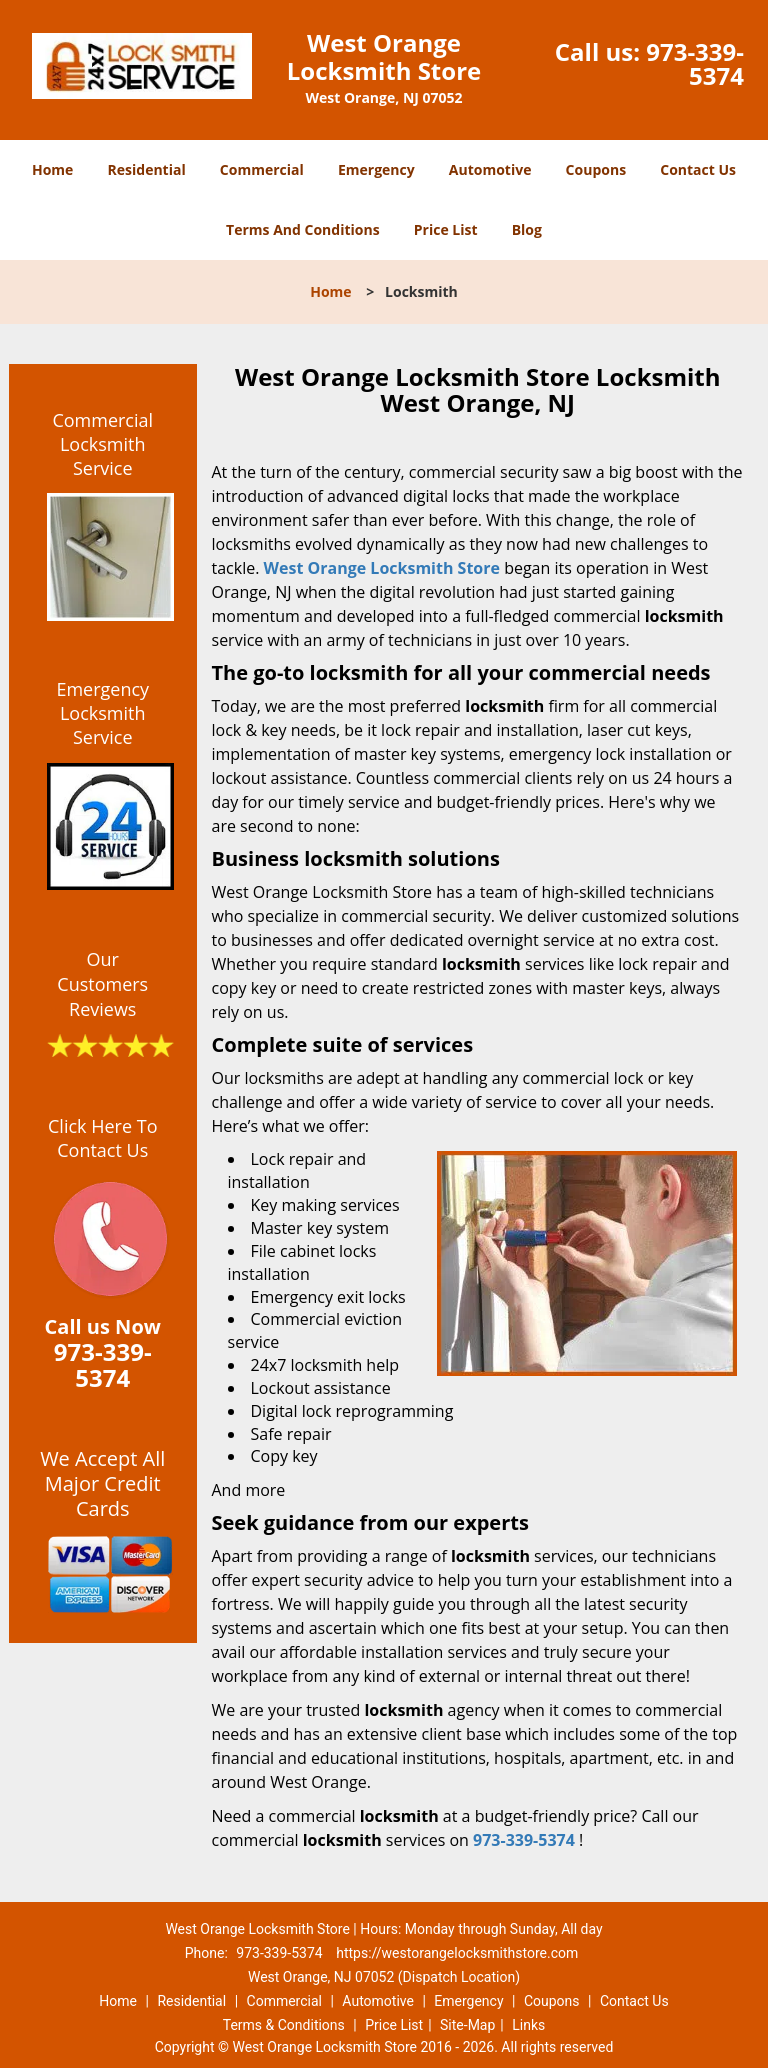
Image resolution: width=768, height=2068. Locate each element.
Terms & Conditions (284, 2025)
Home (52, 169)
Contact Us (698, 169)
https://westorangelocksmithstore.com (457, 1953)
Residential (147, 169)
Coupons (596, 169)
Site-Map (467, 2025)
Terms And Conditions (303, 229)
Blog (527, 229)
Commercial (262, 169)
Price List (446, 229)
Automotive (490, 169)
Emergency (376, 169)
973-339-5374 (695, 63)
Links (528, 2025)
